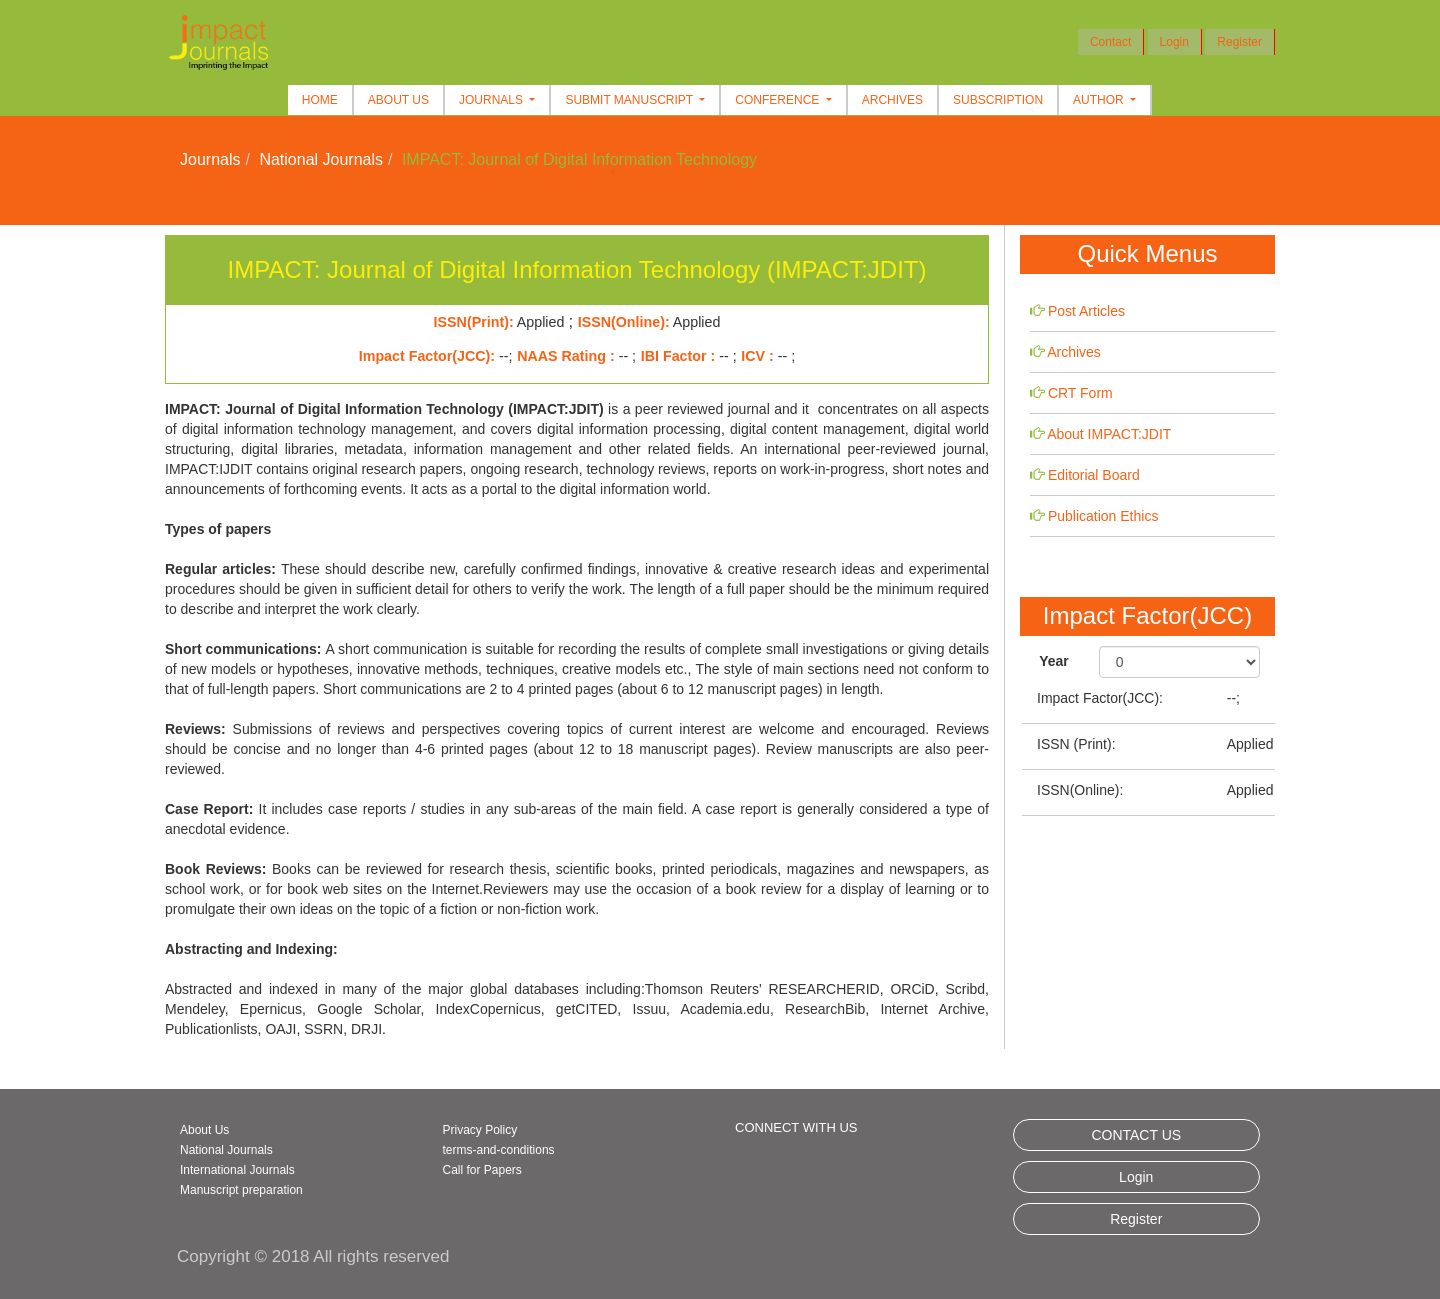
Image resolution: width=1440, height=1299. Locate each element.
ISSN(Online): (1080, 790)
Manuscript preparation (241, 1190)
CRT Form (1080, 393)
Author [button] (1100, 100)
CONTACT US (1136, 1135)
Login (1174, 42)
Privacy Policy (480, 1130)
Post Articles (1086, 311)
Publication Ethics (1103, 516)
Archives (892, 100)
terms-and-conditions (499, 1150)
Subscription (998, 100)
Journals (210, 159)
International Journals (237, 1170)
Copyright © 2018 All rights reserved (313, 1256)
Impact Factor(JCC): (1100, 698)
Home (320, 100)
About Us (398, 100)
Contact (1110, 42)
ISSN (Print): (1076, 744)
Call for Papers (482, 1170)
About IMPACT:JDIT (1109, 434)
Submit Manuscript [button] (630, 100)
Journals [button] (492, 100)
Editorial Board (1094, 475)
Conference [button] (778, 100)
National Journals (321, 159)
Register (1239, 42)
